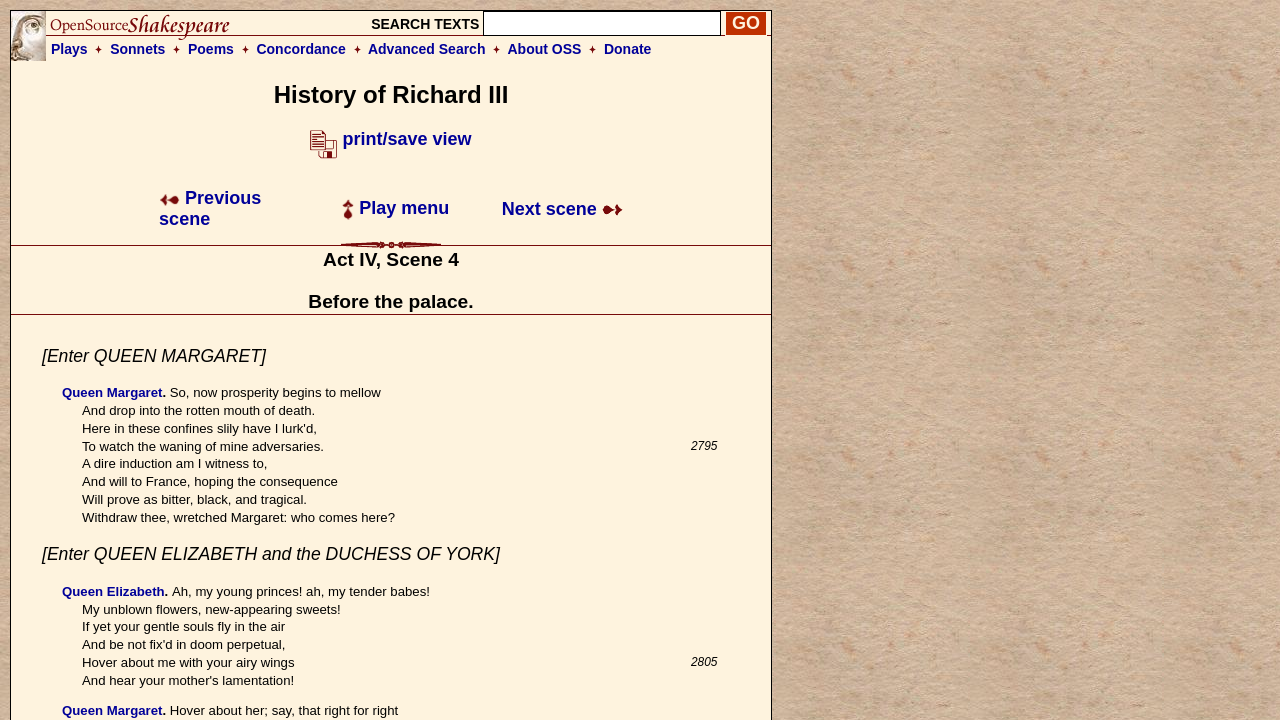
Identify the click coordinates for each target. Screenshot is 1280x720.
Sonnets (137, 49)
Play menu (395, 208)
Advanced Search (427, 49)
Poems (211, 49)
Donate (627, 49)
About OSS (545, 49)
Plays (69, 49)
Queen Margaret (112, 392)
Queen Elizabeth (113, 591)
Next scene (562, 209)
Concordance (300, 49)
